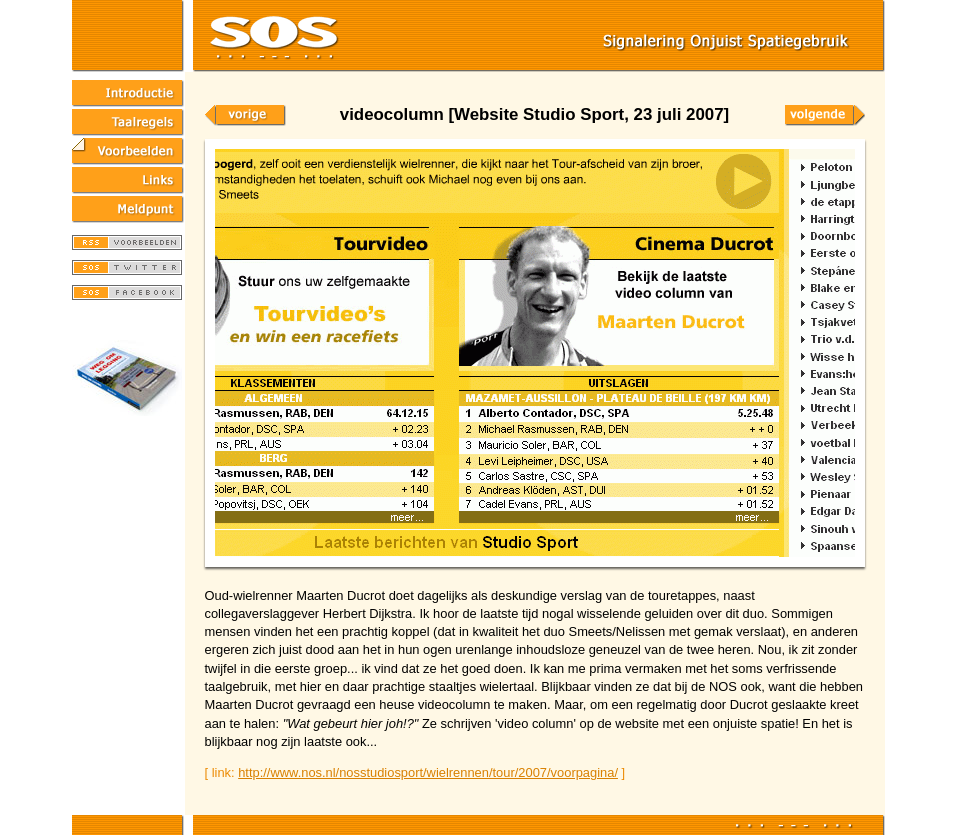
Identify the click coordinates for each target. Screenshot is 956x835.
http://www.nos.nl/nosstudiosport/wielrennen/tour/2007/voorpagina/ (428, 772)
